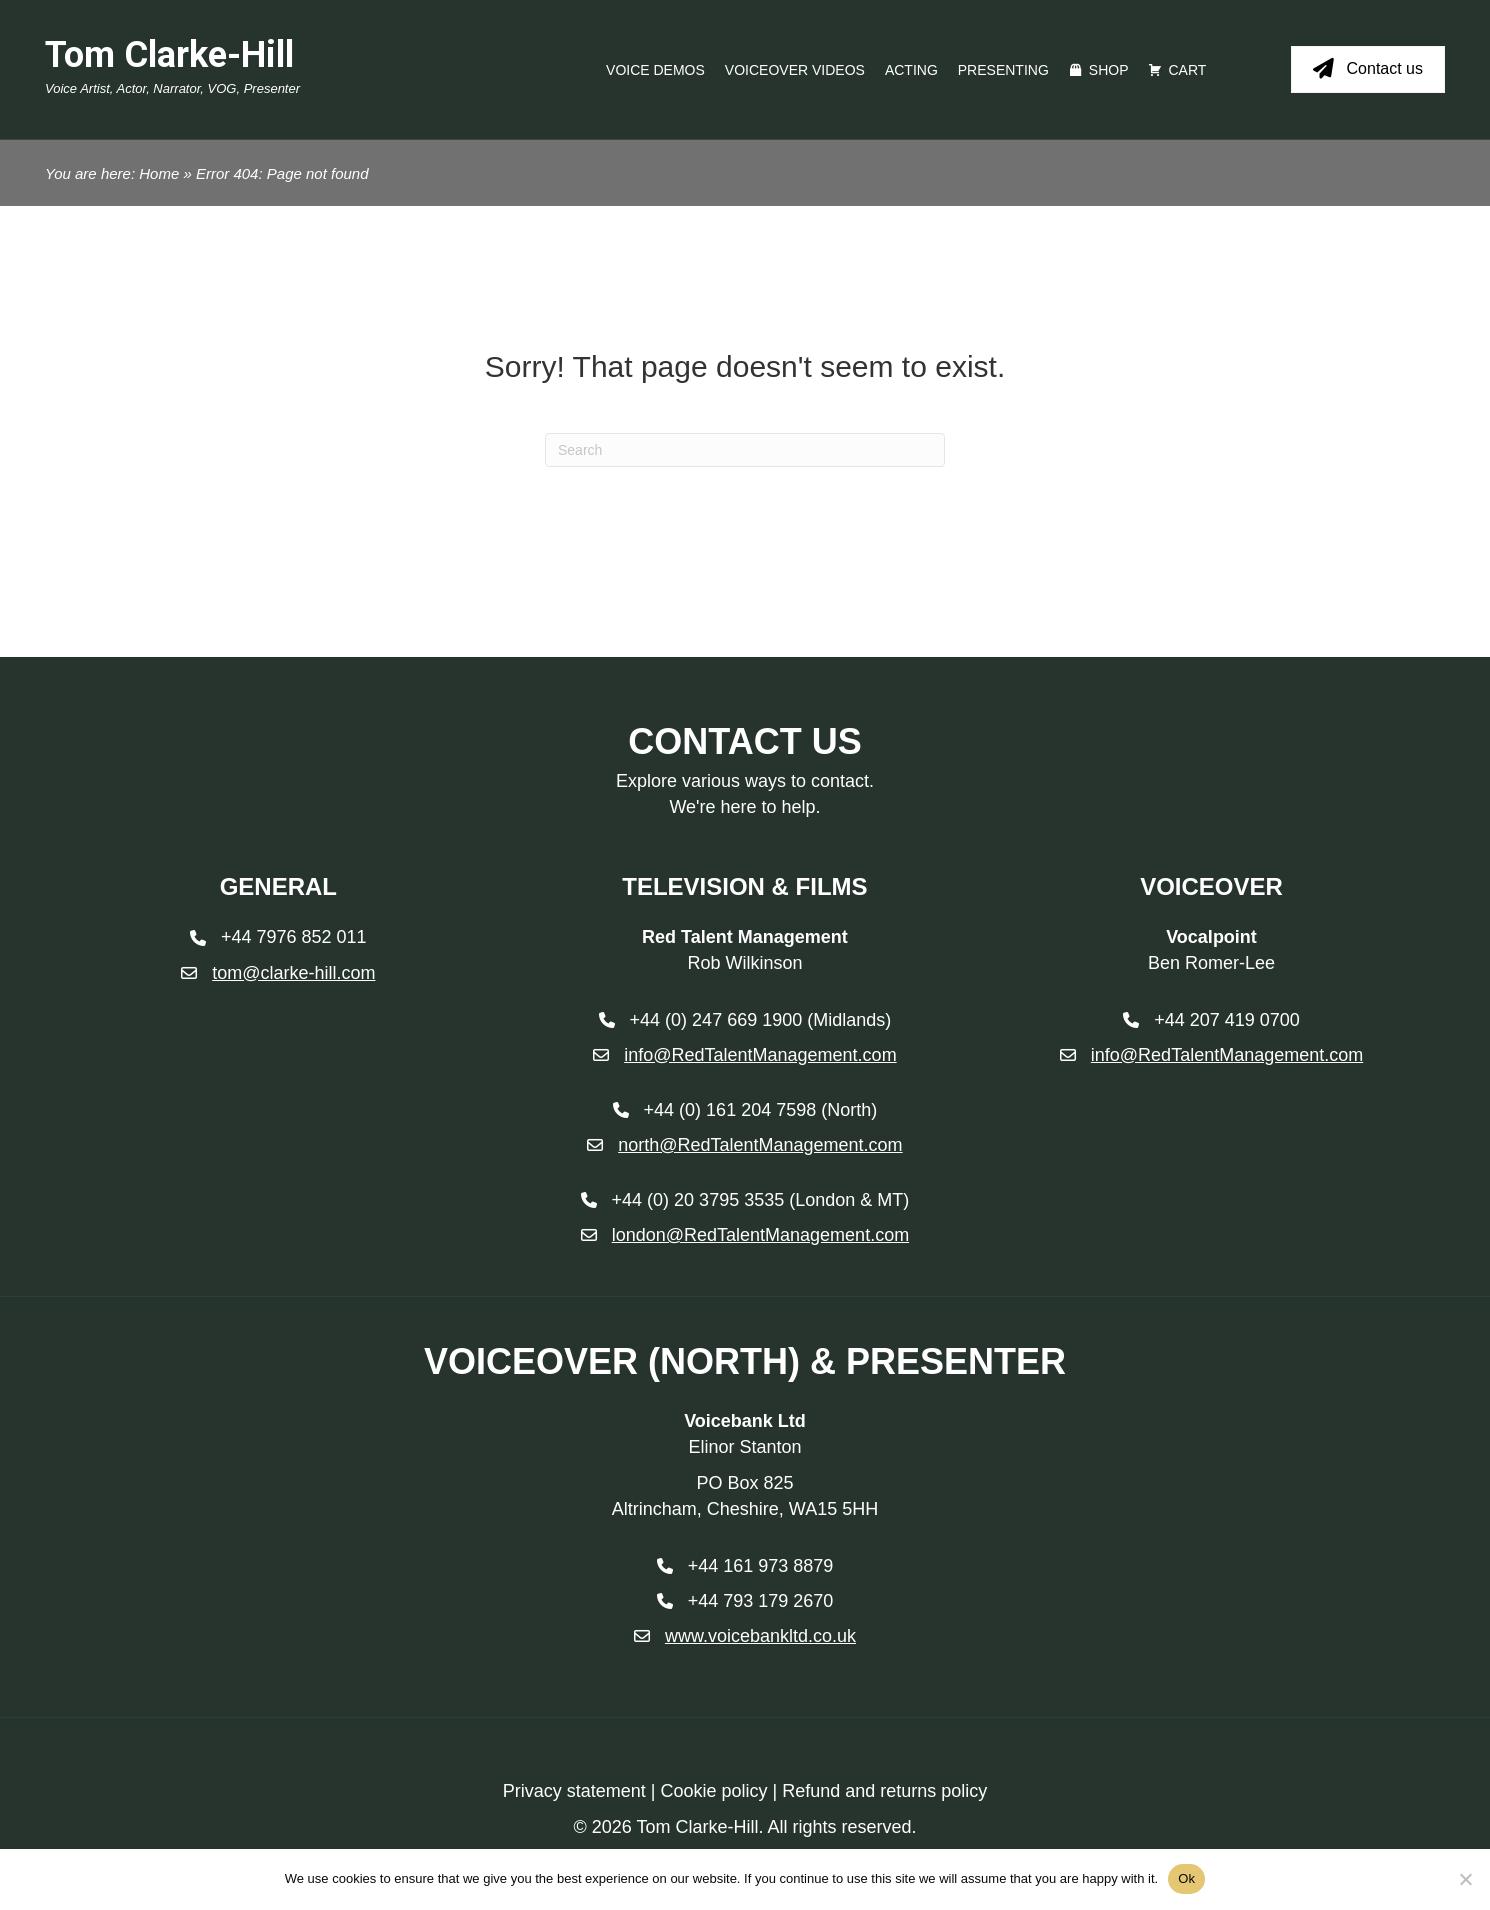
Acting (911, 70)
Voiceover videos (795, 70)
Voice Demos (655, 70)
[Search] (745, 450)
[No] (1465, 1879)
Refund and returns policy (884, 1791)
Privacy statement (574, 1791)
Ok (1186, 1878)
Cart (1187, 70)
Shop (1109, 70)
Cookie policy (713, 1791)
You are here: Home (112, 173)
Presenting (1003, 70)
